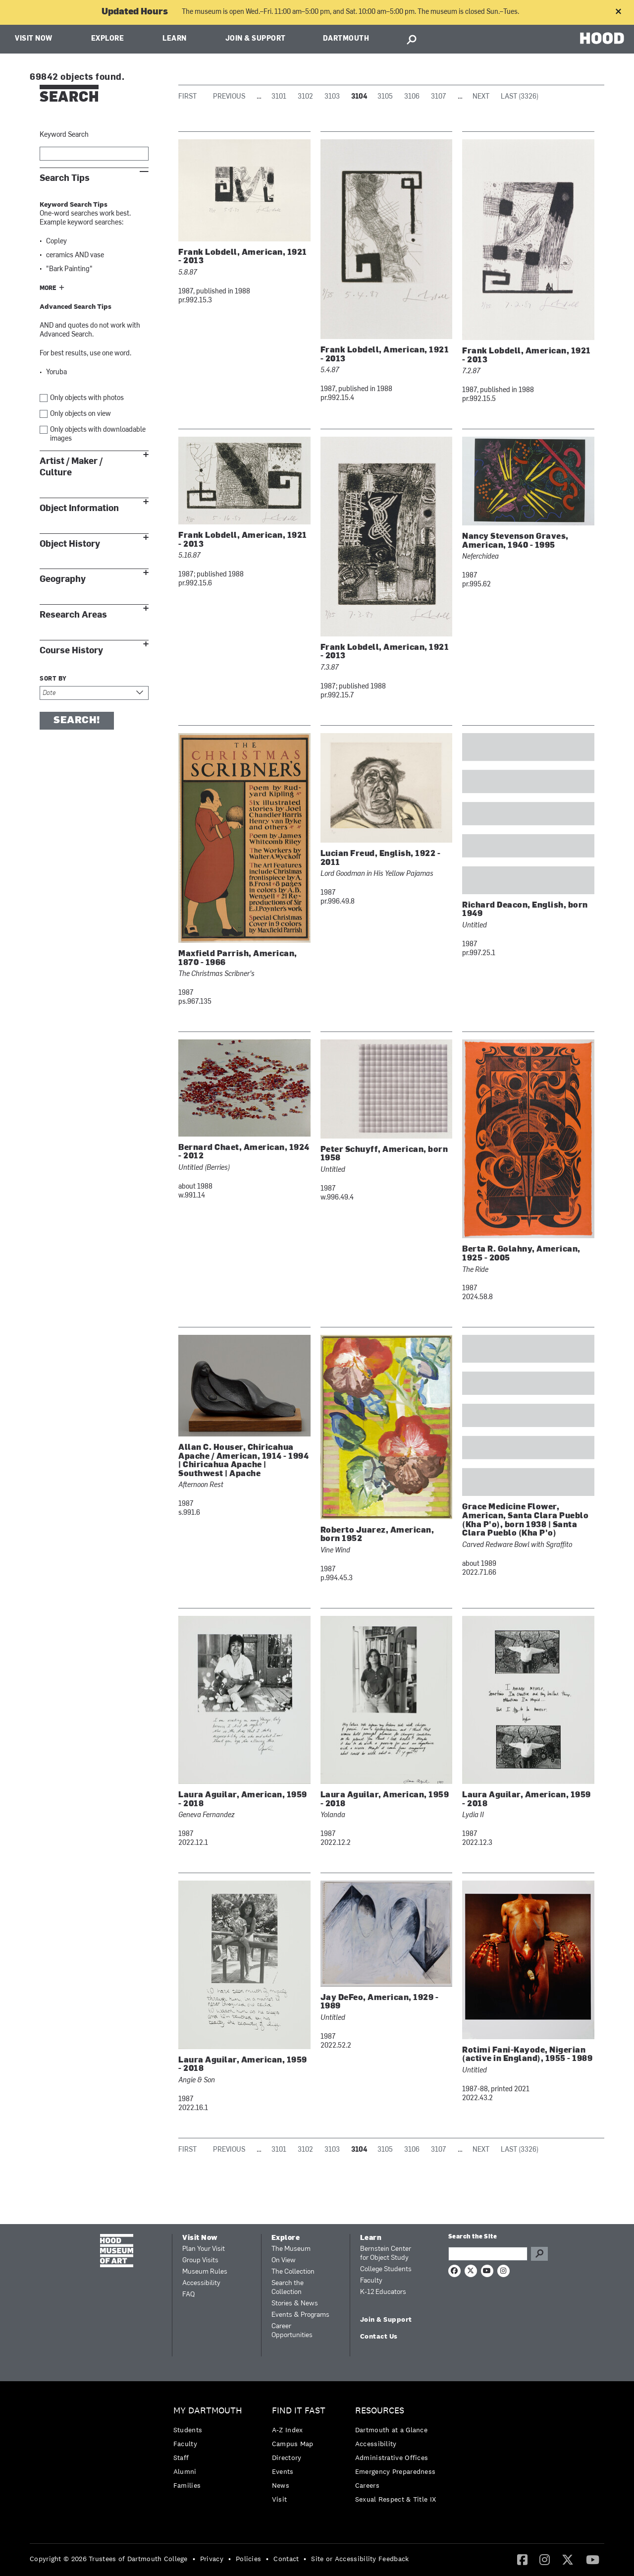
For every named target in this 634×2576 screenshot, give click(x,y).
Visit (279, 2499)
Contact (286, 2558)
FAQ (188, 2294)
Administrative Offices (391, 2457)
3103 (332, 97)
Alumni (185, 2471)
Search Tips (65, 178)
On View (283, 2260)
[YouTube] (592, 2559)
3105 (385, 97)
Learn (174, 39)
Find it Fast (298, 2410)
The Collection (293, 2272)
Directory (287, 2457)
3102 (305, 97)
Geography (63, 579)
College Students (386, 2269)
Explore (107, 39)
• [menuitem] (194, 2558)
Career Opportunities (292, 2331)
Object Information (79, 508)
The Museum (291, 2249)
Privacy (211, 2558)
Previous (229, 97)
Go (539, 2254)
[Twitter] (568, 2559)
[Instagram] (544, 2559)
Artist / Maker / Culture (71, 467)
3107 (438, 97)
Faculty (371, 2281)
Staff (181, 2457)
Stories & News (294, 2303)
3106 (412, 97)
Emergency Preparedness (395, 2471)
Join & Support (255, 39)
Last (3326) (519, 97)
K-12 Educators (383, 2292)
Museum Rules (204, 2272)
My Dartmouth (207, 2410)
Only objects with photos (87, 398)
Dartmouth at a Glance (391, 2429)
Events (283, 2471)
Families (187, 2485)
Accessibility (201, 2283)
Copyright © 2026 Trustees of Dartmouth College (109, 2558)
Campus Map (293, 2443)
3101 (278, 97)
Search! (76, 721)
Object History (70, 544)
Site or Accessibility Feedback (360, 2558)
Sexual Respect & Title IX (395, 2499)
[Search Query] (488, 2254)
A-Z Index (287, 2429)
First (187, 97)
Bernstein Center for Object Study (385, 2253)
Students (187, 2429)
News (280, 2485)
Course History (71, 650)
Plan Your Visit (203, 2249)
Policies (248, 2558)
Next (481, 97)
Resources (379, 2410)
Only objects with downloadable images (98, 434)
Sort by (53, 679)
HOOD (602, 38)
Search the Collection (287, 2288)
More (48, 288)
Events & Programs (300, 2315)
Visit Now (34, 39)
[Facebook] (522, 2559)
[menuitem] (210, 2450)
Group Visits (200, 2260)
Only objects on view (80, 414)
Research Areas (73, 615)
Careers (367, 2485)
